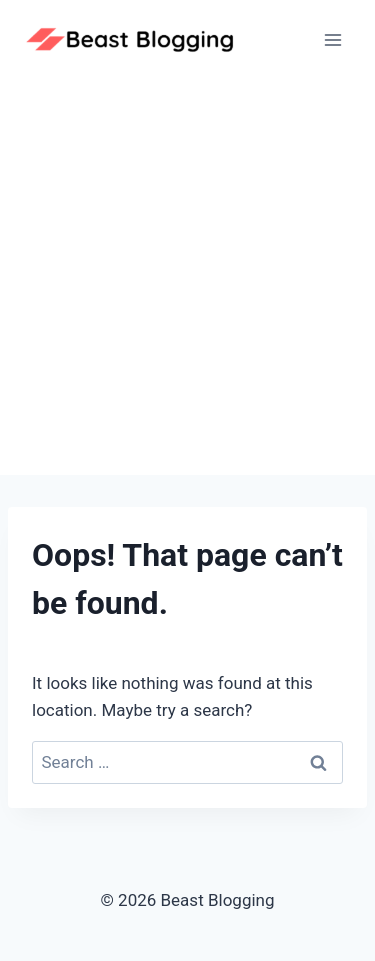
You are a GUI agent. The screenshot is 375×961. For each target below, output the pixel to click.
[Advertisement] (187, 277)
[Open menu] (332, 39)
